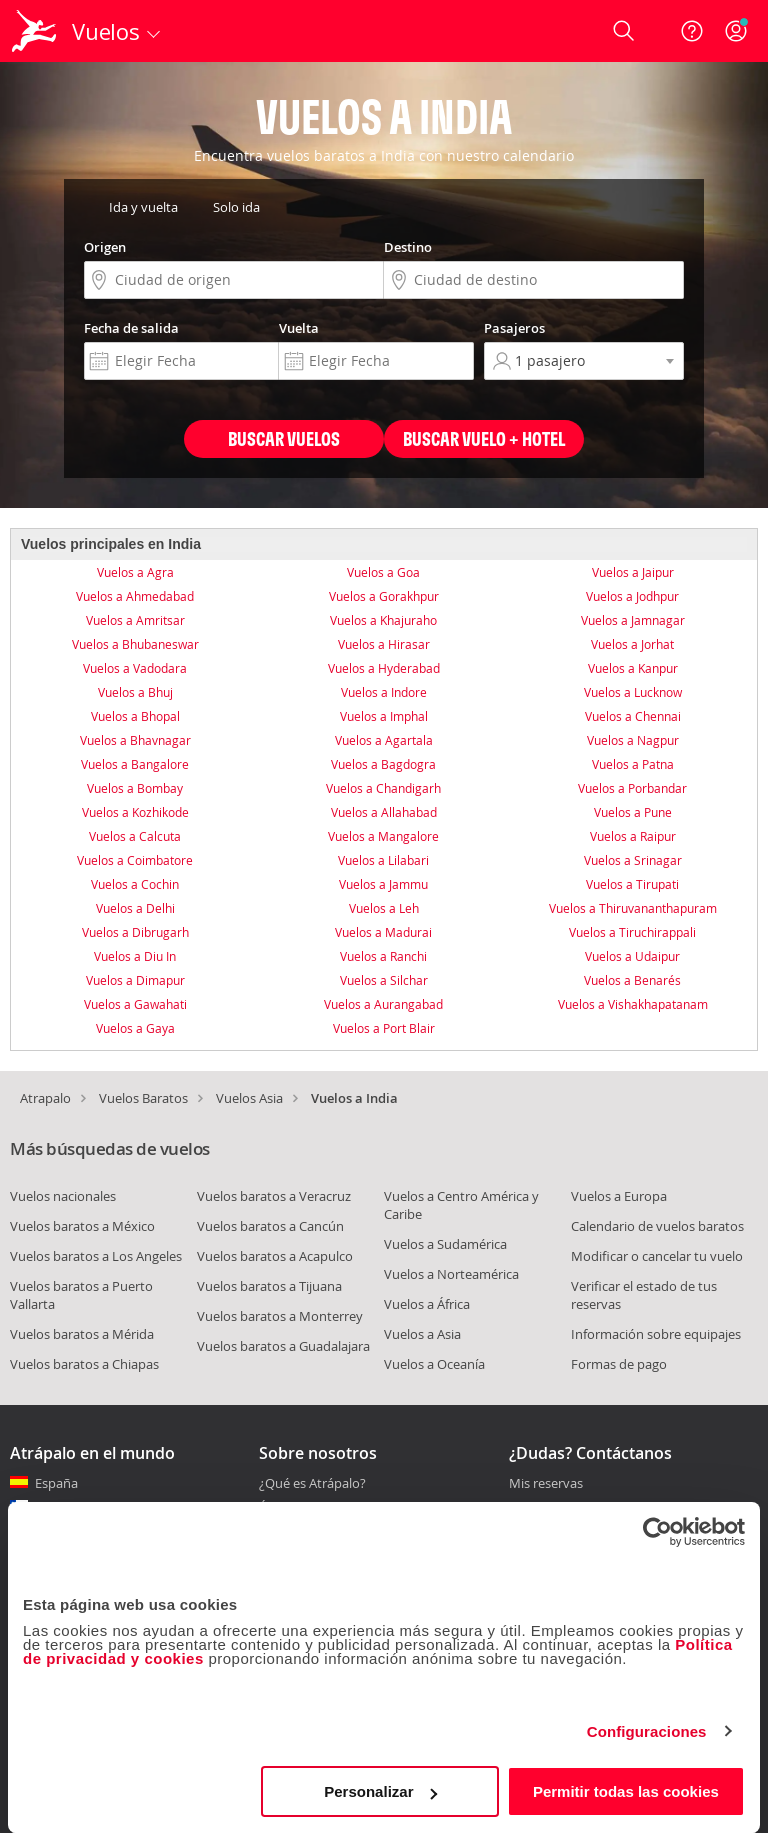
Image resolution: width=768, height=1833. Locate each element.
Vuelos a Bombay (135, 788)
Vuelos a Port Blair (384, 1028)
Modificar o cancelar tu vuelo (657, 1256)
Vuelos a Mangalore (383, 836)
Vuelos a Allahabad (384, 812)
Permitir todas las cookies (626, 1791)
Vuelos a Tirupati (632, 884)
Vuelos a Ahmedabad (135, 596)
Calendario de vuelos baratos (657, 1226)
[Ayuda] (692, 31)
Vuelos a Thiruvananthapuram (633, 908)
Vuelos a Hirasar (384, 644)
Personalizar (380, 1791)
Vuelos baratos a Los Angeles (96, 1256)
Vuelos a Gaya (135, 1028)
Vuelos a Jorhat (632, 644)
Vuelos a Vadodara (135, 668)
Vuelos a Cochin (135, 884)
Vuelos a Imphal (384, 716)
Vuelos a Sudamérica (445, 1244)
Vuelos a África (427, 1304)
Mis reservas (546, 1484)
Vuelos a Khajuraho (383, 620)
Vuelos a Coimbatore (135, 860)
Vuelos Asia (249, 1098)
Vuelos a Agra (135, 572)
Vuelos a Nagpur (633, 740)
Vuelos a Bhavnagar (135, 740)
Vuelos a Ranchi (383, 956)
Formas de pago (619, 1364)
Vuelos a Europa (619, 1196)
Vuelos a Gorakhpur (384, 596)
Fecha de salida (131, 328)
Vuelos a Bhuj (135, 692)
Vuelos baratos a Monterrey (280, 1316)
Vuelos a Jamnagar (633, 620)
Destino (408, 247)
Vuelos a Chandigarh (383, 788)
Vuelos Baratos (143, 1098)
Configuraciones (647, 1731)
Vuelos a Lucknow (633, 692)
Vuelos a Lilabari (383, 860)
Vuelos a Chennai (633, 716)
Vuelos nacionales (63, 1196)
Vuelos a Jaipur (633, 572)
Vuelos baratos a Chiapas (84, 1364)
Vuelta (299, 328)
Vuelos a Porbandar (632, 788)
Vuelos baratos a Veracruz (274, 1196)
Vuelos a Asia (422, 1334)
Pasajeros (514, 328)
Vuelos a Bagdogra (383, 764)
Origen (105, 247)
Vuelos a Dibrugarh (135, 932)
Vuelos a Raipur (633, 836)
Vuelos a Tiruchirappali (632, 932)
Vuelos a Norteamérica (451, 1274)
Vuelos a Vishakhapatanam (633, 1004)
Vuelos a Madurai (383, 932)
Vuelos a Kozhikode (135, 812)
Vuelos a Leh (384, 908)
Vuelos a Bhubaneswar (135, 644)
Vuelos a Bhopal (135, 716)
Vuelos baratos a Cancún (270, 1226)
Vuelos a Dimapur (135, 980)
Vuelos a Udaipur (632, 956)
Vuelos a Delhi (135, 908)
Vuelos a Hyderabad (384, 668)
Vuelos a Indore (384, 692)
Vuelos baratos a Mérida (82, 1334)
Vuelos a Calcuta (135, 836)
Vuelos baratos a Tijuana (269, 1286)
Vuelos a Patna (633, 764)
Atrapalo (45, 1098)
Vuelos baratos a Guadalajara (283, 1346)
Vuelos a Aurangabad (383, 1004)
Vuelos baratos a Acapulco (275, 1256)
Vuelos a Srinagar (633, 860)
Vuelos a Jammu (383, 884)
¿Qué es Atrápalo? (312, 1483)
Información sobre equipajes (656, 1334)
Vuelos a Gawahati (135, 1004)
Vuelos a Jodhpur (632, 596)
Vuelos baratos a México (82, 1226)
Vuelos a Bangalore (135, 764)
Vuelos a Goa (383, 572)
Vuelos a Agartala (384, 740)
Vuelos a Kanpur (633, 668)
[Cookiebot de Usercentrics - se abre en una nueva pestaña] (657, 1532)
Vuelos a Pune (633, 812)
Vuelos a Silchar (384, 980)
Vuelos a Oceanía (434, 1364)
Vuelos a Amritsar (135, 620)
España (56, 1483)
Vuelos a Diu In (135, 956)
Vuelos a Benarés (632, 980)
